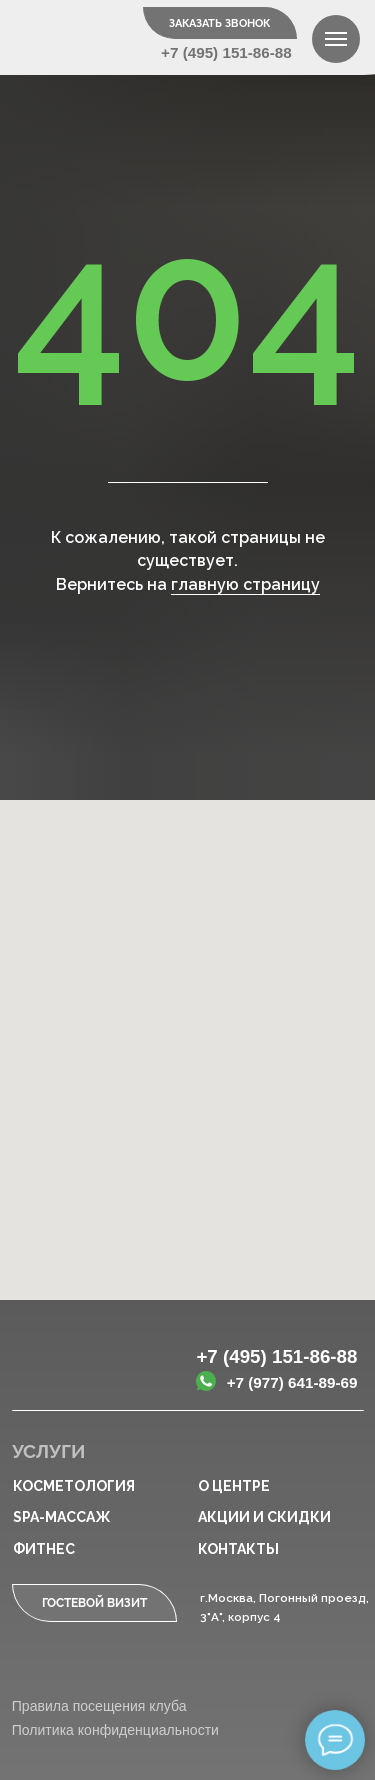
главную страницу (245, 584)
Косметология (74, 1486)
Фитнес (44, 1549)
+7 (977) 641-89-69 (292, 1382)
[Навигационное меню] (336, 39)
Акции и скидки (264, 1517)
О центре (234, 1486)
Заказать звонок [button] (219, 23)
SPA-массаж (61, 1517)
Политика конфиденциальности (115, 1730)
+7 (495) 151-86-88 (226, 52)
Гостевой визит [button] (94, 1603)
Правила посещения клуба (99, 1706)
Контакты (238, 1549)
